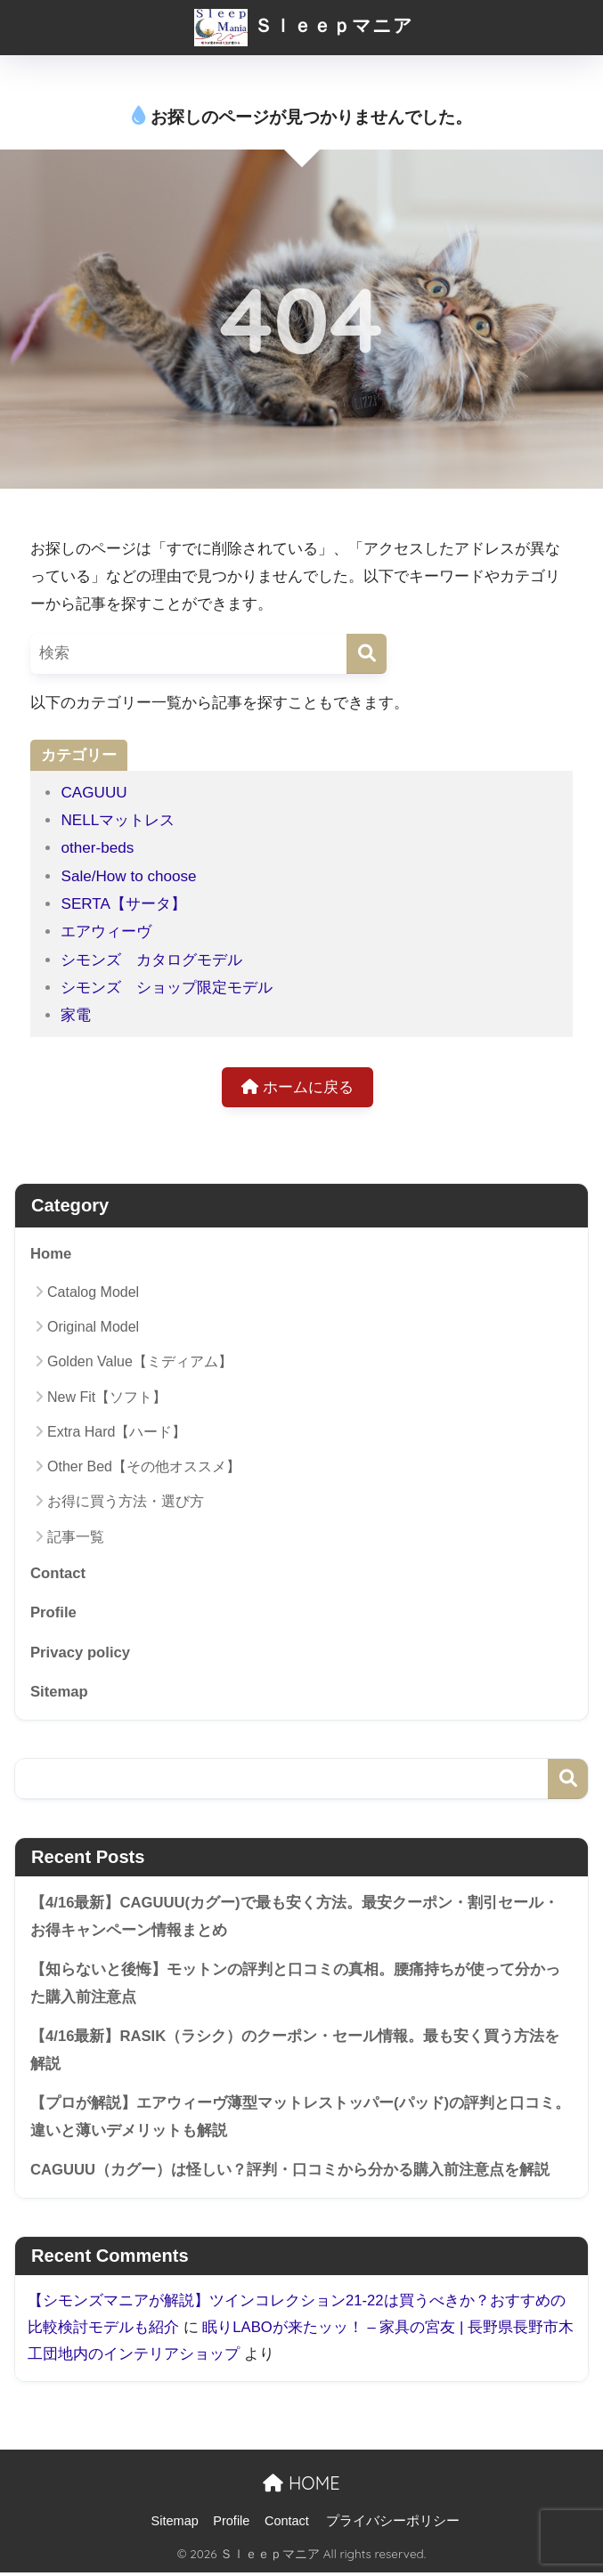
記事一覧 (75, 1536)
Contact (58, 1574)
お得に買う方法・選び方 (125, 1502)
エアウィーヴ (106, 931)
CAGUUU (93, 792)
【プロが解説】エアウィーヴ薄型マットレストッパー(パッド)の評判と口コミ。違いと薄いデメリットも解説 (300, 2119)
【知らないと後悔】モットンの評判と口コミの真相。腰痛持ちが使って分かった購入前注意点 (295, 1985)
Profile (53, 1613)
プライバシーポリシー (393, 2523)
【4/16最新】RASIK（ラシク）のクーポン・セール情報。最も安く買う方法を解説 (295, 2051)
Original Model (93, 1327)
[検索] (366, 654)
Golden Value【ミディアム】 (139, 1362)
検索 (568, 1780)
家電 (76, 1015)
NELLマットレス (118, 820)
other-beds (97, 847)
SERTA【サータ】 (123, 903)
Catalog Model (93, 1292)
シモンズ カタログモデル (151, 960)
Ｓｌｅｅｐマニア (303, 25)
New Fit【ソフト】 (107, 1397)
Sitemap (59, 1693)
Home (51, 1254)
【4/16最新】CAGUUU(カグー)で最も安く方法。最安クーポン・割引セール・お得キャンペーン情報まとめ (294, 1918)
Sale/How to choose (128, 876)
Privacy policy (80, 1653)
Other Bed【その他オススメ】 (143, 1467)
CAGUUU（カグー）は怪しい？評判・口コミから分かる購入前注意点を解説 (290, 2172)
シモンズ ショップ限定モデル (167, 987)
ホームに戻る (297, 1087)
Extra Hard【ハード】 (116, 1432)
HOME (301, 2486)
